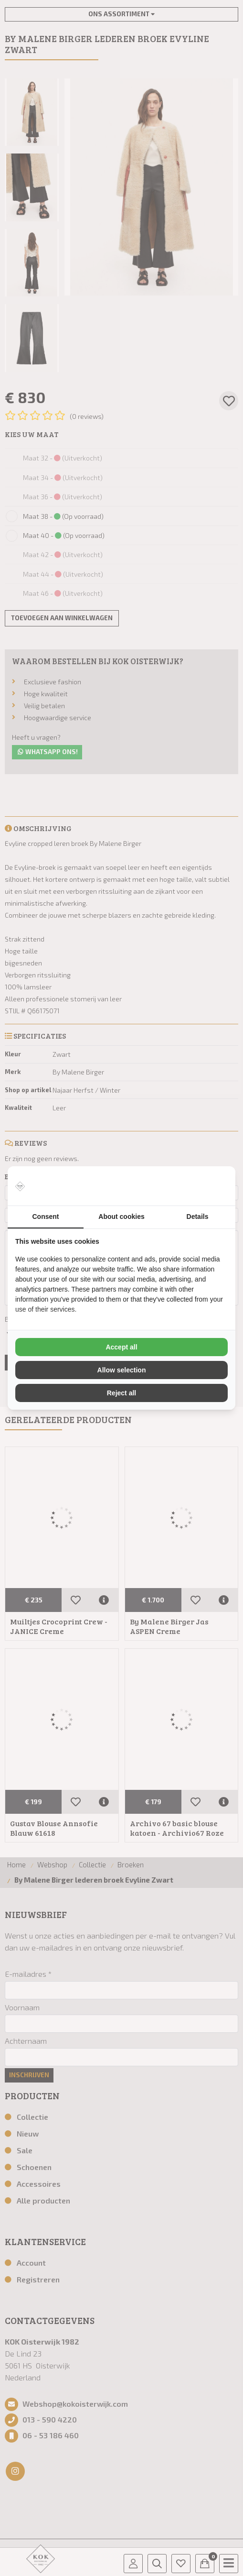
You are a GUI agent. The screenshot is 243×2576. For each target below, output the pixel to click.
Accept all (121, 1347)
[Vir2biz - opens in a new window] (216, 1186)
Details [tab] (198, 1216)
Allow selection (121, 1370)
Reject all (121, 1393)
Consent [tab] (45, 1216)
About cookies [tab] (121, 1216)
